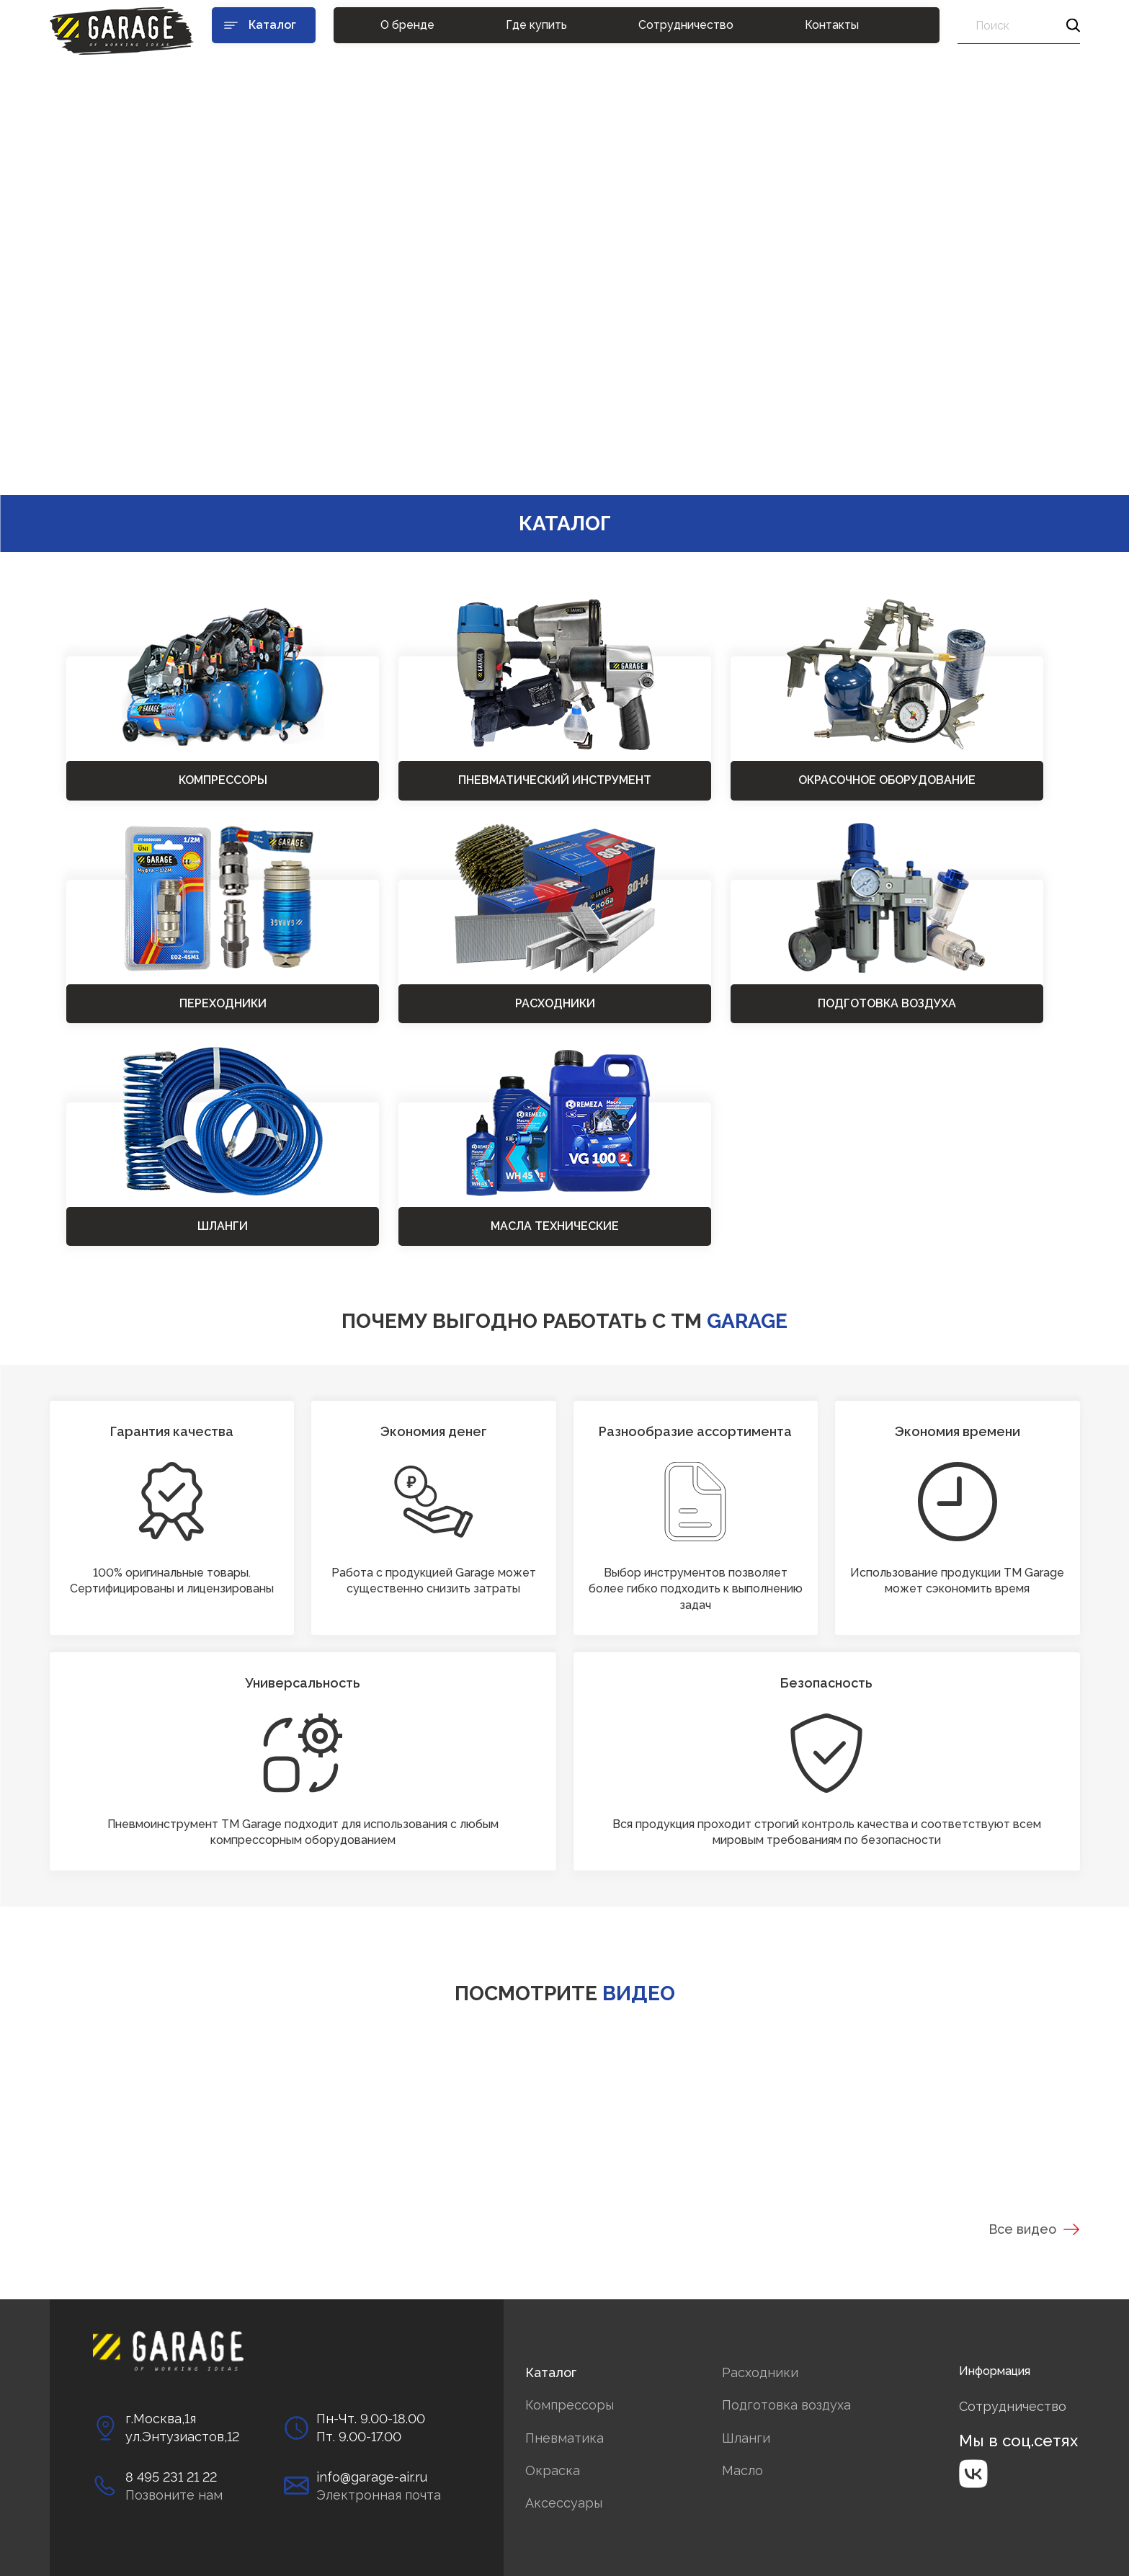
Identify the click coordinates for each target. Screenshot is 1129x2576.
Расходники (760, 2372)
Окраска (552, 2470)
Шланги (746, 2438)
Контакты (832, 25)
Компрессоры (569, 2404)
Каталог (550, 2372)
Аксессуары (563, 2502)
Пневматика (564, 2438)
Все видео (1034, 2229)
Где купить (536, 25)
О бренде (407, 25)
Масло (742, 2470)
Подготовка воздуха (786, 2404)
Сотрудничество (685, 25)
